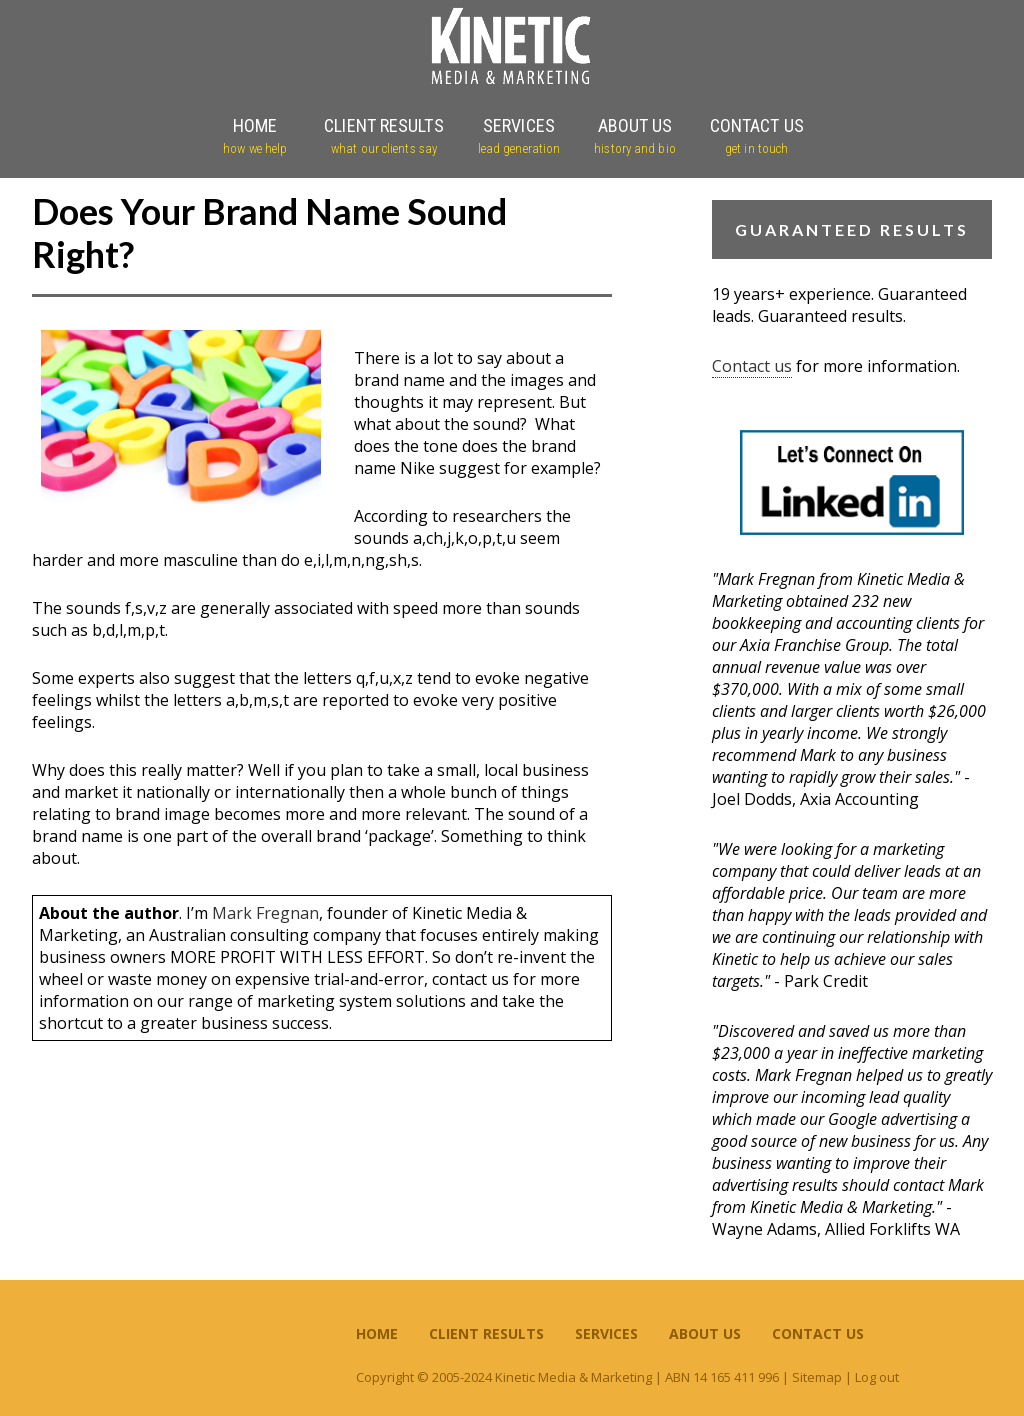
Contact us (752, 366)
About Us (705, 1333)
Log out (877, 1377)
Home (377, 1333)
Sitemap (817, 1377)
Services (606, 1333)
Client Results (486, 1333)
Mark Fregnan (265, 913)
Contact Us (818, 1333)
